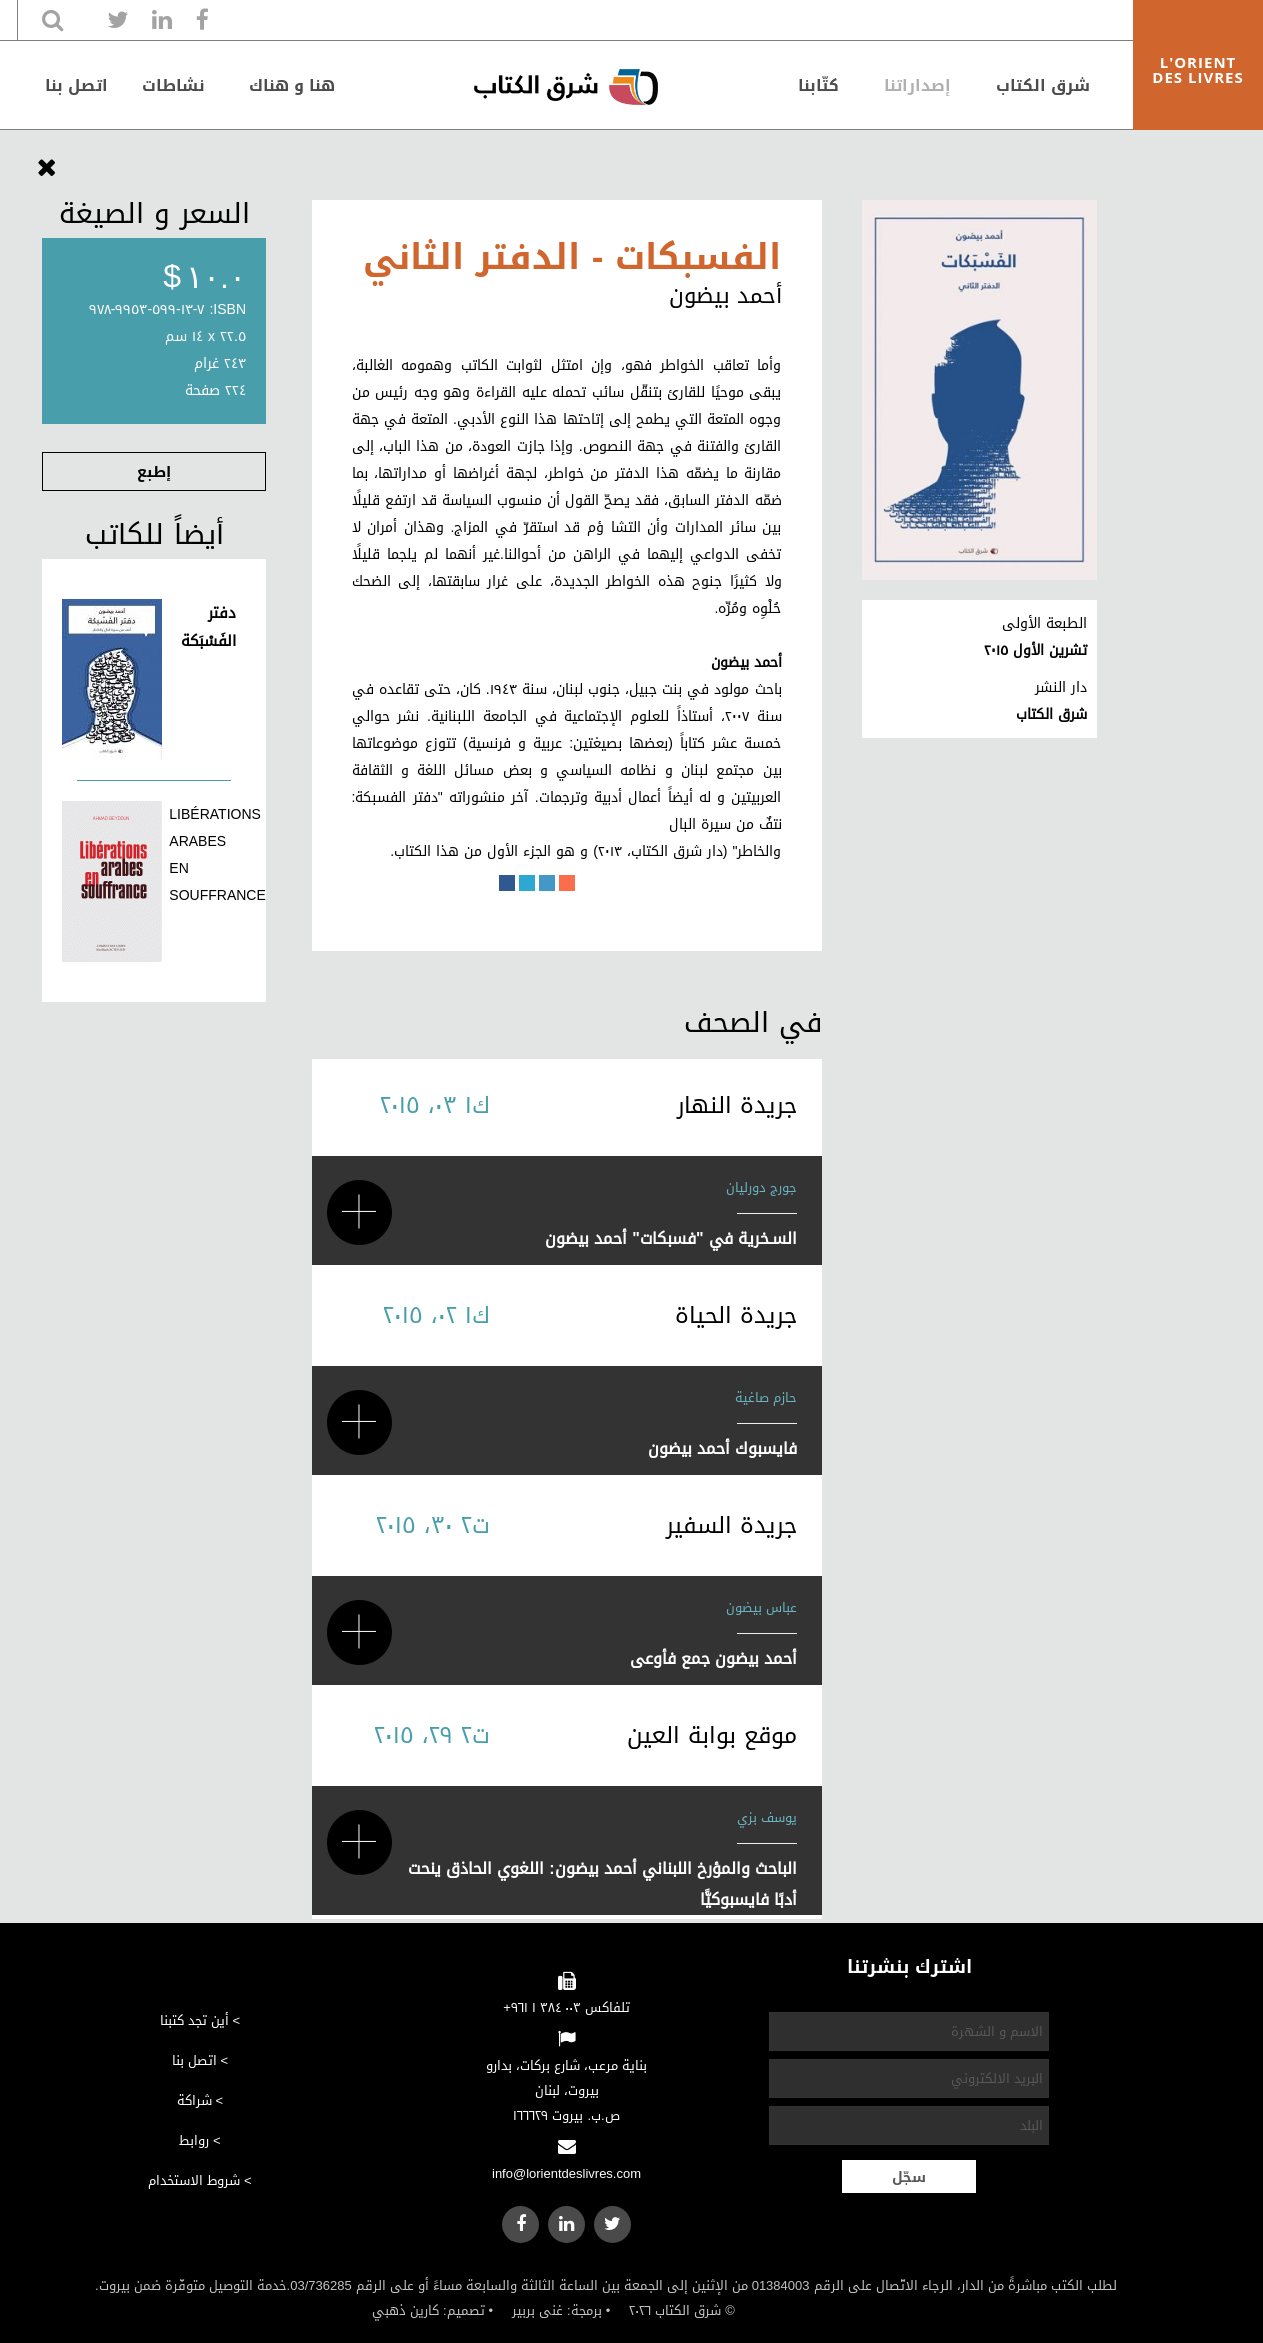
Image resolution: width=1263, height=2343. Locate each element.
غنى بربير (537, 2310)
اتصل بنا (76, 85)
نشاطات (173, 85)
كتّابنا (818, 85)
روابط (194, 2140)
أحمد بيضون (725, 296)
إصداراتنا (917, 85)
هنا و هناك (292, 85)
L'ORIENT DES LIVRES (1197, 69)
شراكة (194, 2100)
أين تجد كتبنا (194, 2020)
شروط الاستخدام (194, 2180)
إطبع (154, 472)
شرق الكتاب (1043, 85)
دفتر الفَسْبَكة (208, 627)
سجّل (909, 2177)
